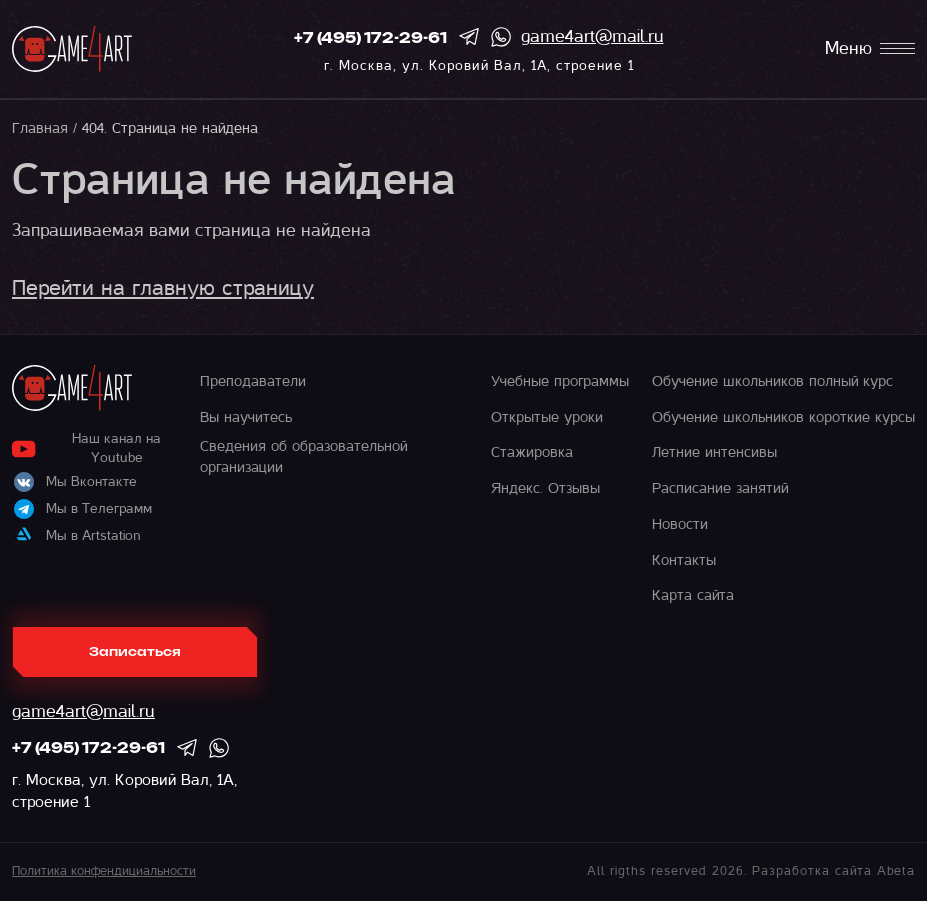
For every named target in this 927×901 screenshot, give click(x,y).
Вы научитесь (246, 417)
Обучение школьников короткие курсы (783, 417)
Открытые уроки (547, 417)
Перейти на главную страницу (163, 288)
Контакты (684, 560)
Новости (680, 524)
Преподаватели (253, 381)
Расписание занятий (720, 488)
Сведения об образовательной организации (303, 456)
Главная (40, 128)
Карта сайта (693, 595)
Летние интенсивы (714, 452)
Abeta (896, 871)
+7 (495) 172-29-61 (370, 39)
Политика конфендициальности (104, 871)
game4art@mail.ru (592, 36)
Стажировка (532, 452)
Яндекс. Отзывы (545, 488)
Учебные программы (560, 381)
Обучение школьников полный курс (772, 381)
